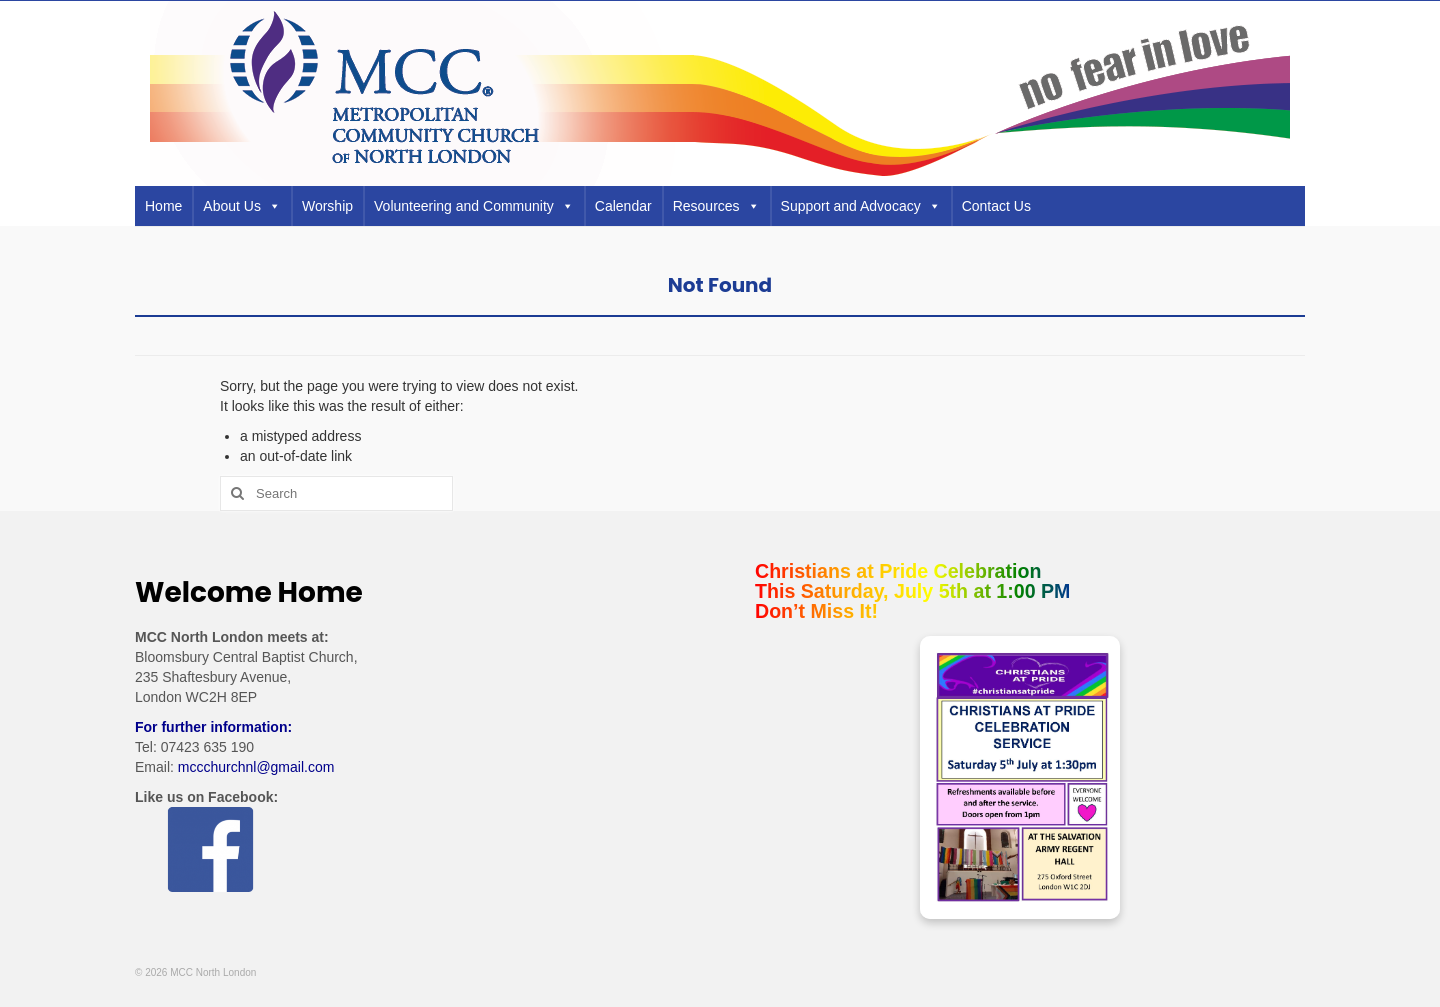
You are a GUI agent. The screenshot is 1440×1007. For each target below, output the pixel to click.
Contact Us (996, 206)
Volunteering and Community (474, 206)
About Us (242, 206)
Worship (327, 206)
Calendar (623, 206)
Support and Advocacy (861, 206)
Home (163, 206)
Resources (716, 206)
